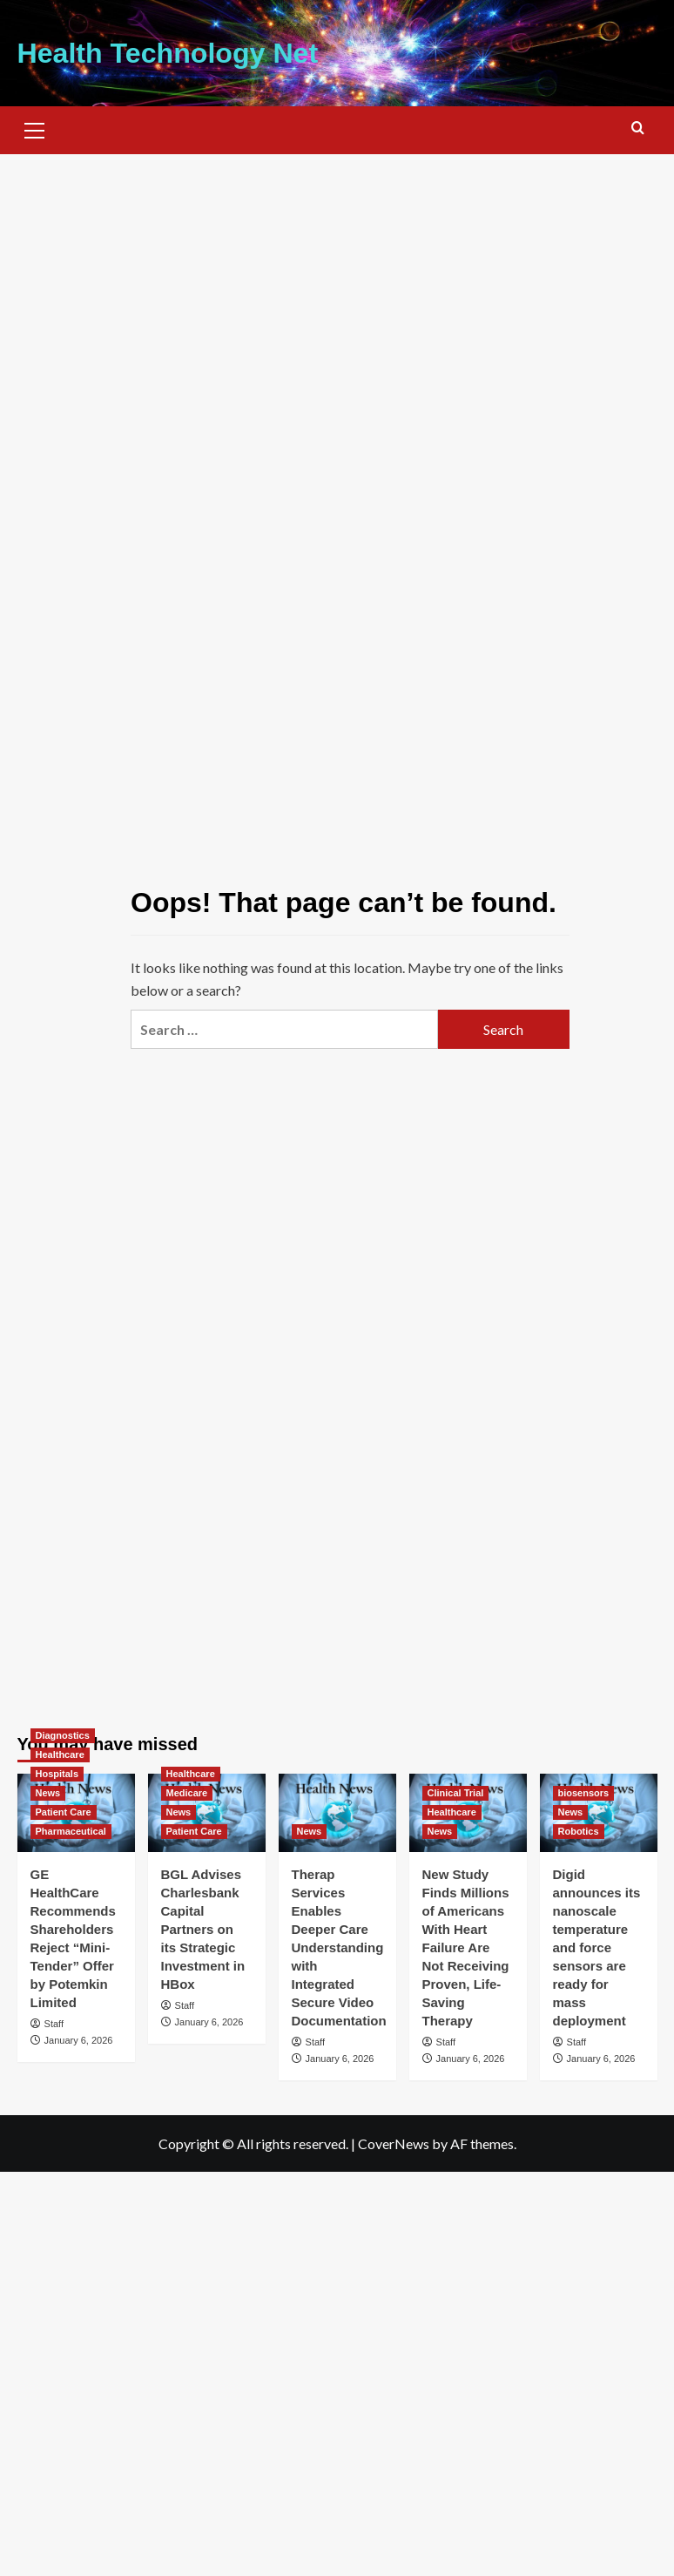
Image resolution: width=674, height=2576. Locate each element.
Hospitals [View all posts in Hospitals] (57, 1773)
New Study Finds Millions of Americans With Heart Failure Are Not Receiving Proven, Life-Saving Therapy (465, 1947)
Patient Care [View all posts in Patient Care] (63, 1812)
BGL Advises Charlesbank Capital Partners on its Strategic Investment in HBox (203, 1929)
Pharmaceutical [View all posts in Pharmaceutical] (71, 1831)
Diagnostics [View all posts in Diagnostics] (63, 1735)
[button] (34, 128)
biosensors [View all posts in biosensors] (584, 1793)
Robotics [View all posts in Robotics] (578, 1831)
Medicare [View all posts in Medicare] (187, 1793)
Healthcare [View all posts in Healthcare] (60, 1754)
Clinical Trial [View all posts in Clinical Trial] (456, 1793)
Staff (54, 2023)
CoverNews (393, 2142)
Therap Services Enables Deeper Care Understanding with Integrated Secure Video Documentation (339, 1947)
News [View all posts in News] (48, 1793)
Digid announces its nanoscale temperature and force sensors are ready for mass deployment (597, 1947)
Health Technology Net (167, 53)
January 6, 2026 (78, 2040)
